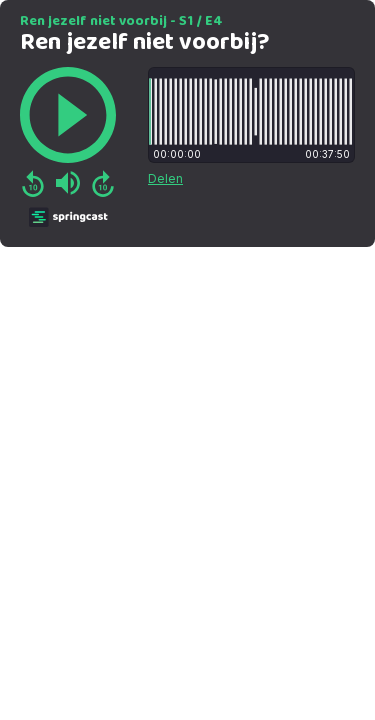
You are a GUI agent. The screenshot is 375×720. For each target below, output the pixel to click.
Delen (165, 178)
